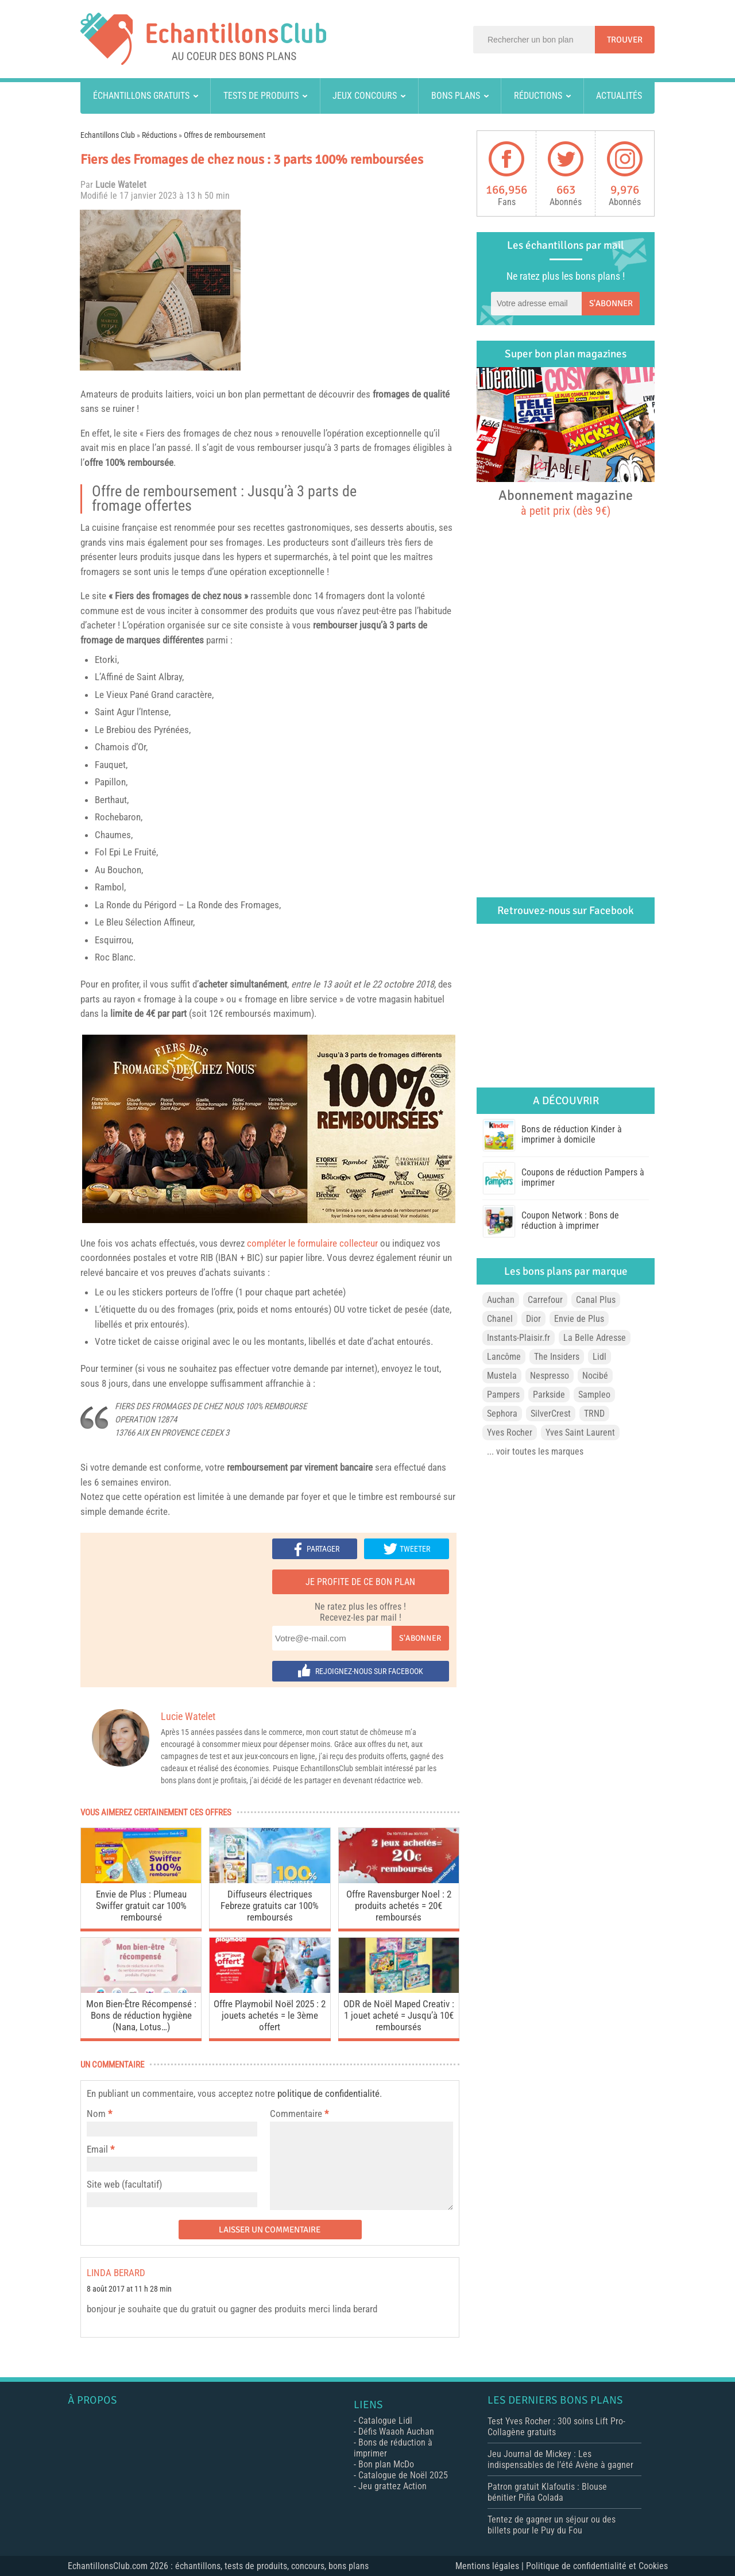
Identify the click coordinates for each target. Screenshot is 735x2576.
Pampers (503, 1394)
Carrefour (545, 1299)
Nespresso (549, 1375)
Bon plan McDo (386, 2464)
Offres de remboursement (224, 135)
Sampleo (594, 1394)
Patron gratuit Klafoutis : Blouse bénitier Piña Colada (547, 2492)
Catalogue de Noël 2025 (403, 2475)
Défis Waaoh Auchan (396, 2431)
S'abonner (420, 1638)
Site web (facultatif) (124, 2184)
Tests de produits (261, 95)
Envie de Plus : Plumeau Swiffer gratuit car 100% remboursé (141, 1905)
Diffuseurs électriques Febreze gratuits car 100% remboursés (269, 1905)
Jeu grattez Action (392, 2486)
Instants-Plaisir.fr (518, 1337)
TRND (594, 1413)
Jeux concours (364, 95)
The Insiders (556, 1356)
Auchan (500, 1299)
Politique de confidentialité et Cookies (597, 2565)
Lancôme (504, 1356)
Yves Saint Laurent (580, 1432)
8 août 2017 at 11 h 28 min (129, 2289)
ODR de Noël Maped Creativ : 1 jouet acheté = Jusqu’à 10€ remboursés (398, 2015)
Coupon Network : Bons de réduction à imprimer (570, 1220)
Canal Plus (596, 1299)
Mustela (502, 1375)
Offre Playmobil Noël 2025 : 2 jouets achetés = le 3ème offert (270, 2015)
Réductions (538, 95)
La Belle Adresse (594, 1337)
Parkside (549, 1394)
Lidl (599, 1356)
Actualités (619, 95)
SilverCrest (551, 1413)
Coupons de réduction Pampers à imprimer (582, 1177)
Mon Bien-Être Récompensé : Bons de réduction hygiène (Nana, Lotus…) (141, 2015)
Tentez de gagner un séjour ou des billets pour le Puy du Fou (552, 2525)
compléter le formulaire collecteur (312, 1243)
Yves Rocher (509, 1432)
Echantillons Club (107, 135)
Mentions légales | (490, 2565)
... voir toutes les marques (535, 1451)
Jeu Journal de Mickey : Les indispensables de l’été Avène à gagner (560, 2459)
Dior (533, 1318)
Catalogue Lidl (385, 2420)
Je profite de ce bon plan (360, 1581)
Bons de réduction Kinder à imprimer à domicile (571, 1134)
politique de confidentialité (328, 2093)
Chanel (500, 1318)
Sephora (502, 1413)
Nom (96, 2113)
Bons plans (455, 95)
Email (97, 2149)
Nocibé (595, 1375)
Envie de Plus (579, 1318)
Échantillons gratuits (141, 95)
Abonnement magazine (565, 502)
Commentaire (299, 2113)
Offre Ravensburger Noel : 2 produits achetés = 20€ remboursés (398, 1905)
